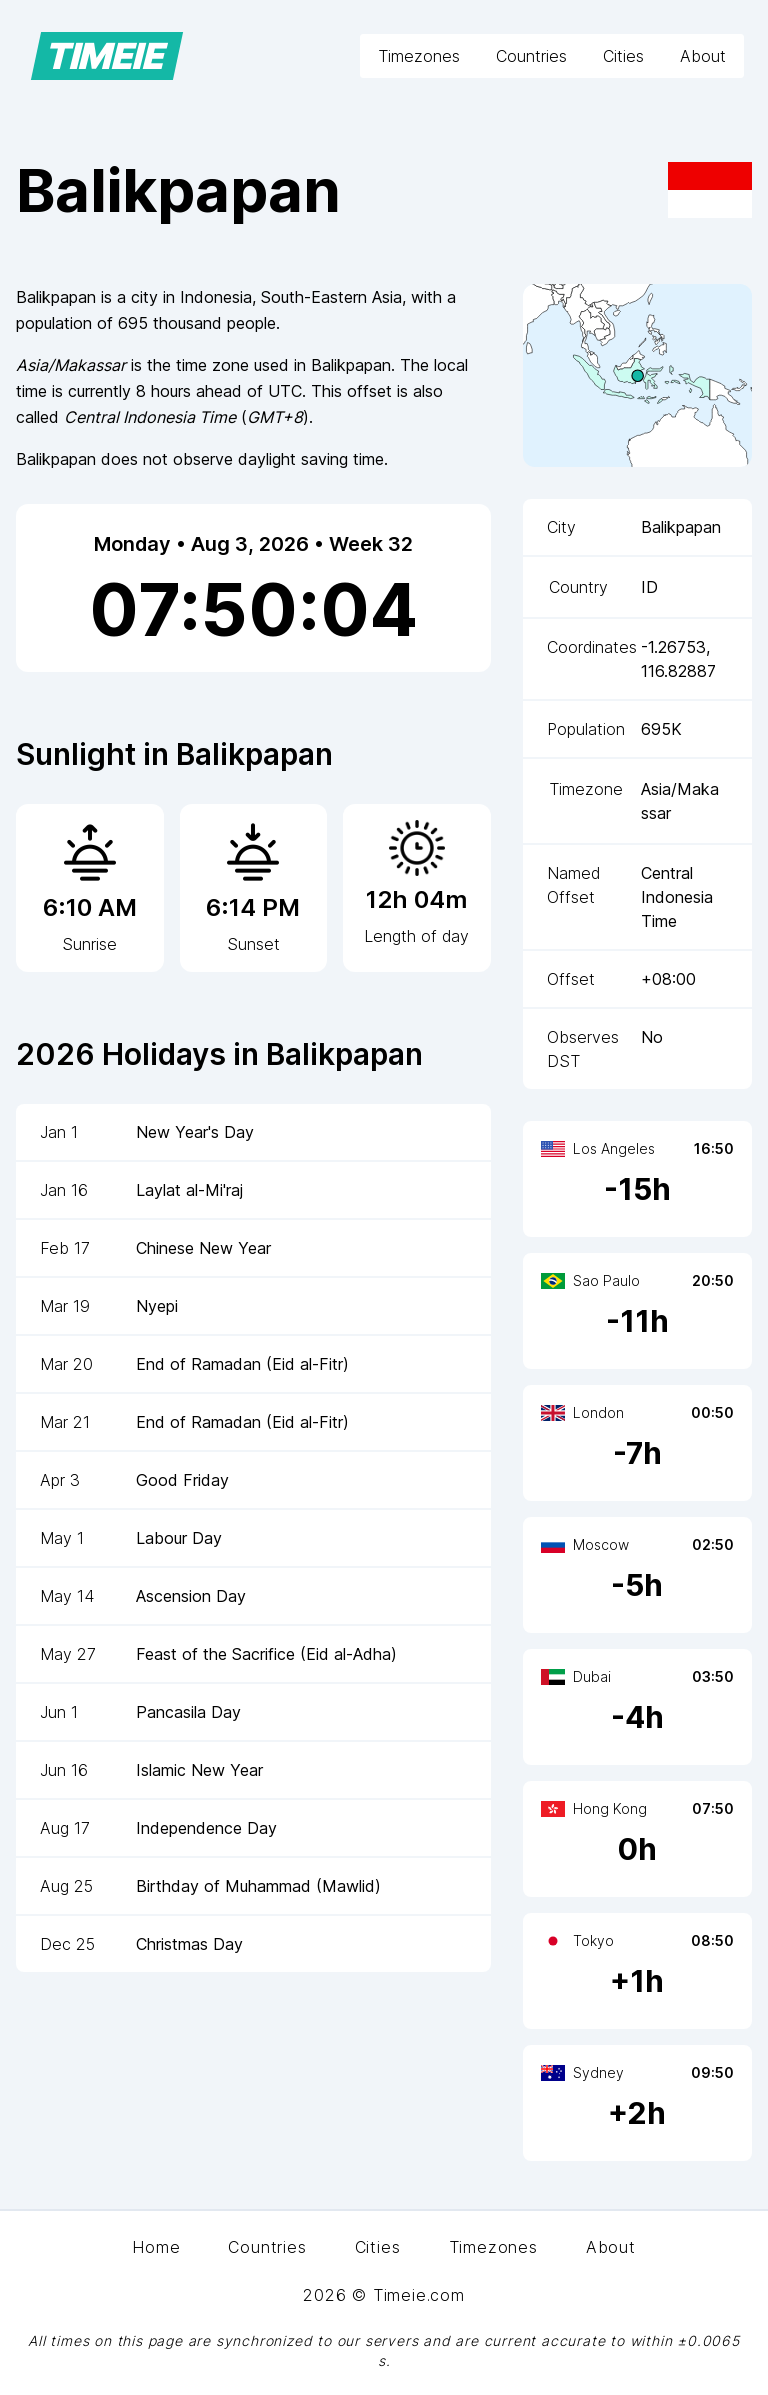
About (703, 56)
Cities (623, 56)
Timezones (419, 56)
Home (156, 2247)
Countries (531, 56)
